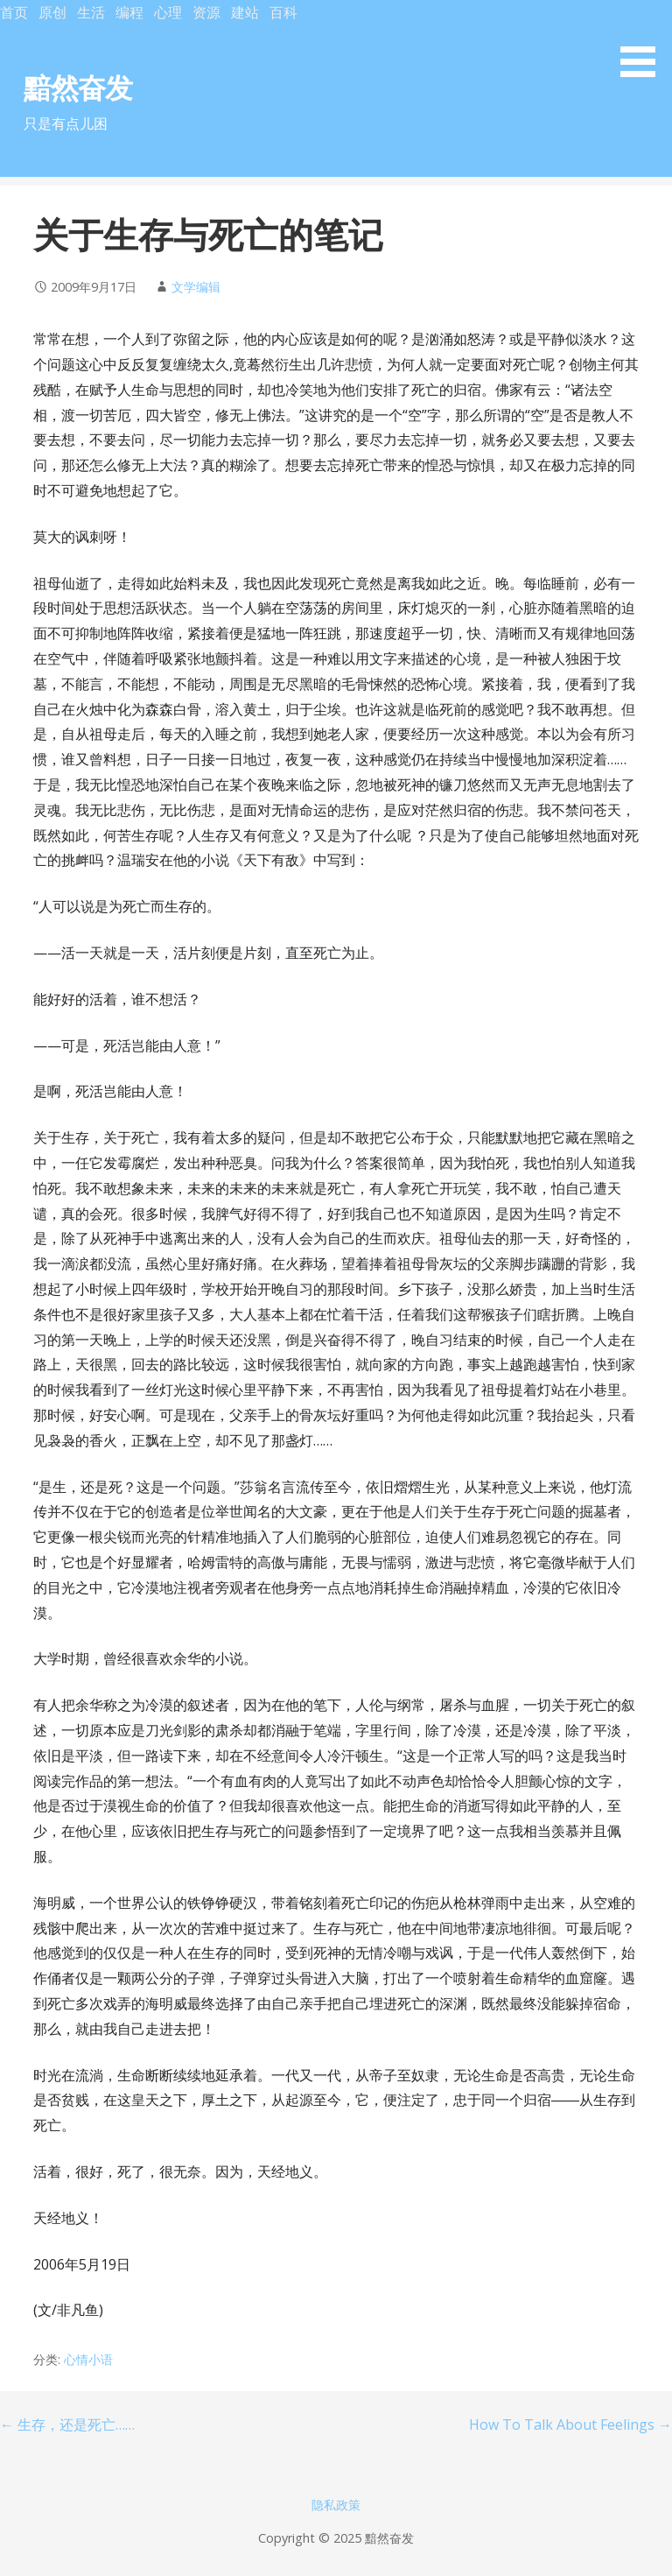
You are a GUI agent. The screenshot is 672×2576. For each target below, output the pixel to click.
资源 (206, 12)
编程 (130, 12)
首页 (14, 12)
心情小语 (88, 2359)
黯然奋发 (78, 87)
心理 (168, 12)
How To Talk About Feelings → (570, 2424)
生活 (91, 12)
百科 (284, 12)
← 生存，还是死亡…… (67, 2424)
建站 (245, 12)
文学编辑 (196, 286)
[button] (644, 41)
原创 (52, 12)
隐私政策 (336, 2504)
